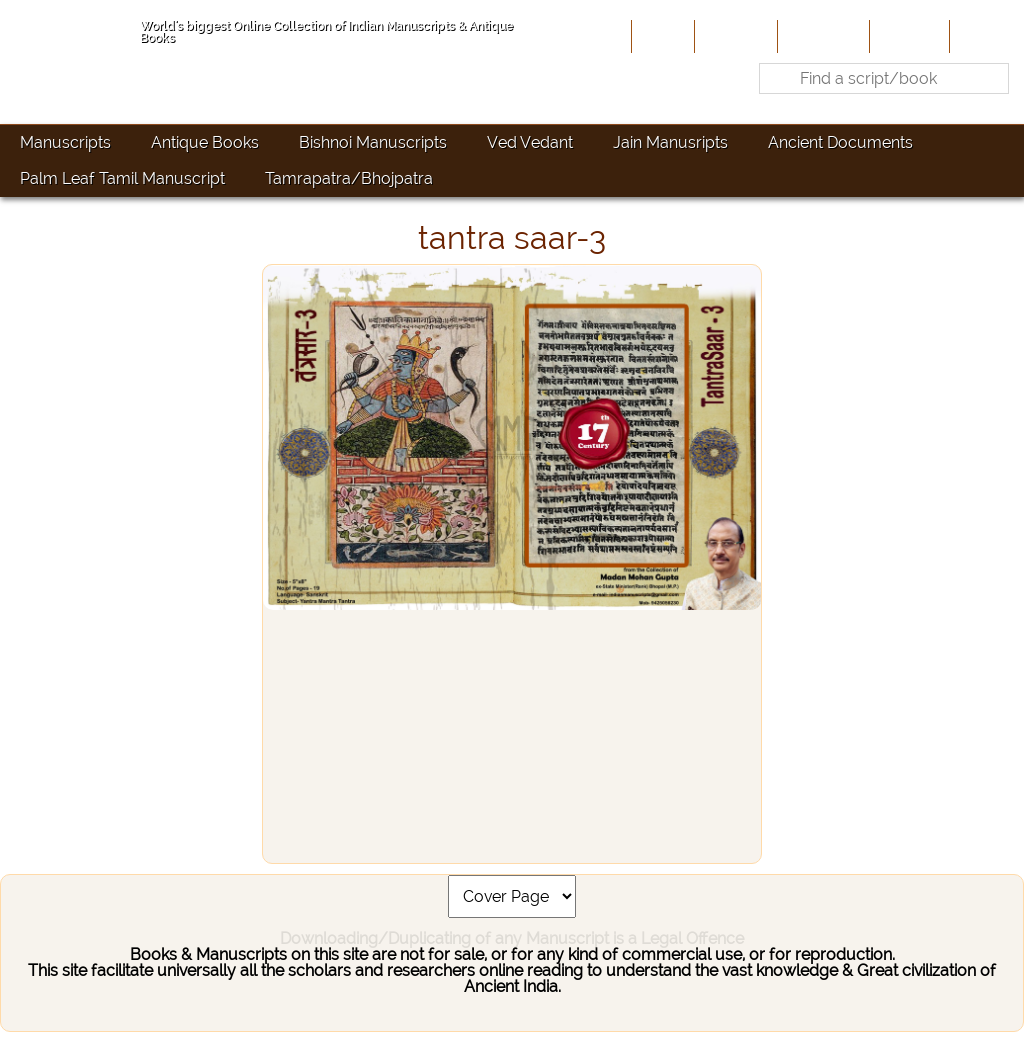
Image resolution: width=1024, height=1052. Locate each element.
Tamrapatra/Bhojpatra (349, 178)
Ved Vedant (530, 142)
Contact (984, 36)
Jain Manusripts (670, 142)
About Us (734, 36)
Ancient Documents (840, 142)
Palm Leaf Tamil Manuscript (122, 178)
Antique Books (205, 142)
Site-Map (907, 36)
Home (661, 36)
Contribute (821, 36)
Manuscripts (65, 142)
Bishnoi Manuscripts (373, 142)
